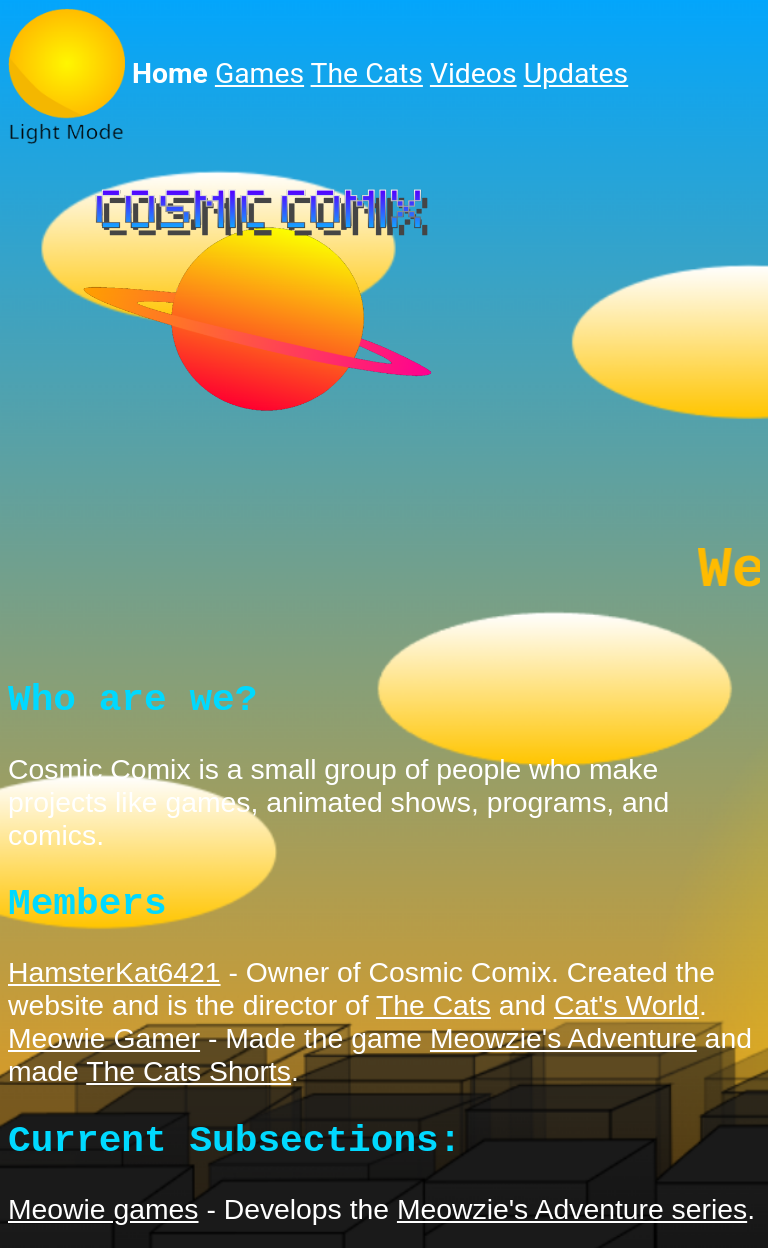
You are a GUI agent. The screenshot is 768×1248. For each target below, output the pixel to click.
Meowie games (103, 1223)
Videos (473, 73)
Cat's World (626, 1019)
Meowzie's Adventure (563, 1052)
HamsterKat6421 (114, 986)
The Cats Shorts (188, 1085)
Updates (576, 73)
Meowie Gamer (104, 1052)
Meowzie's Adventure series (572, 1223)
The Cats (367, 73)
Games (259, 73)
